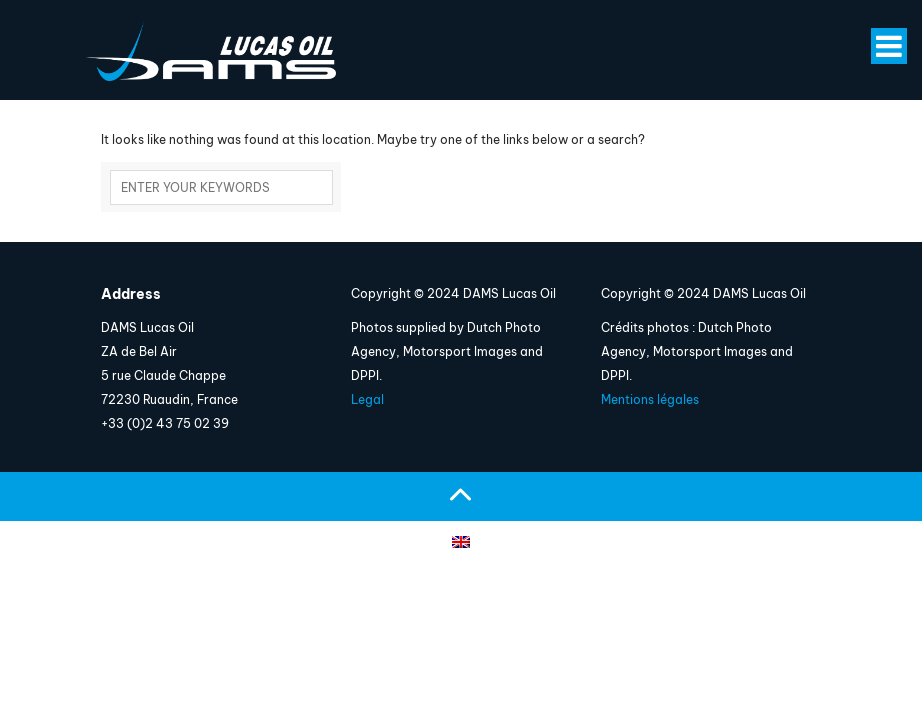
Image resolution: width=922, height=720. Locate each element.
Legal (367, 399)
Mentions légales (650, 399)
